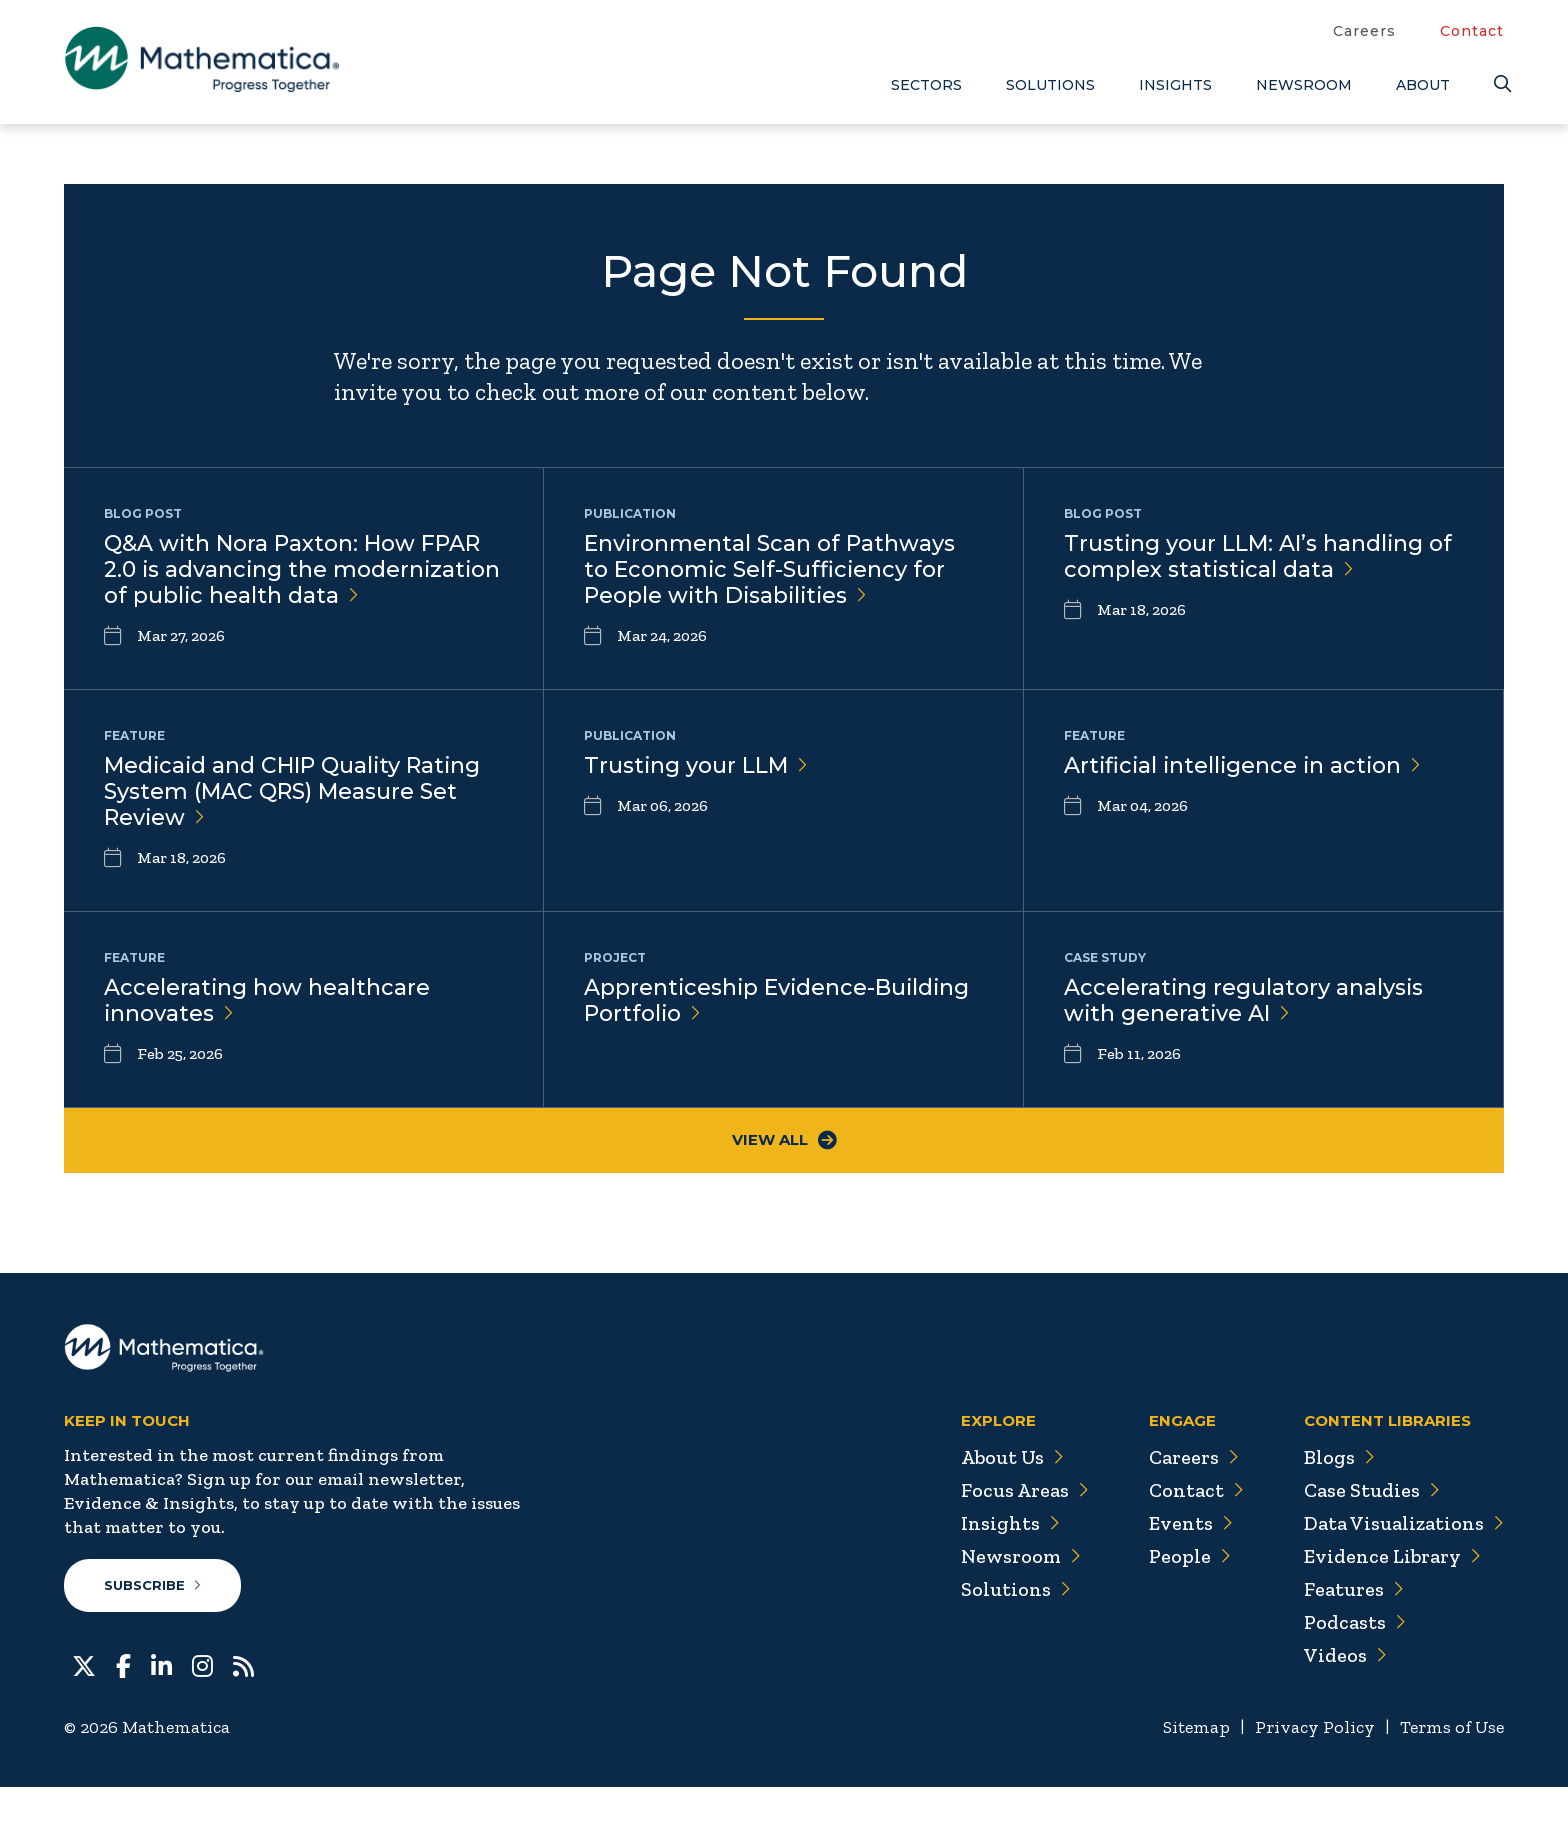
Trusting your (696, 795)
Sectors (926, 85)
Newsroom (1304, 85)
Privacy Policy (1313, 1762)
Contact (1472, 31)
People (1188, 1591)
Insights (1175, 85)
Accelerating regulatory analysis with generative (1244, 1034)
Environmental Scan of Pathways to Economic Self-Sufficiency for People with (770, 570)
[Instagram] (202, 1699)
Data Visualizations (1403, 1558)
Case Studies (1371, 1525)
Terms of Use (1451, 1762)
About (1423, 85)
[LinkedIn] (161, 1699)
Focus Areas (1022, 1525)
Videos (1345, 1690)
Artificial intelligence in (1245, 795)
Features (1353, 1624)
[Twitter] (84, 1699)
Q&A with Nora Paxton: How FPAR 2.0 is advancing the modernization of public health (292, 584)
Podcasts (1354, 1657)
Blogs (1339, 1492)
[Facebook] (123, 1699)
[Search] (1499, 84)
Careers (1364, 31)
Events (1189, 1558)
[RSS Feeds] (243, 1699)
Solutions (1050, 85)
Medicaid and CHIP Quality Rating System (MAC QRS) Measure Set (294, 822)
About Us (1010, 1492)
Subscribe (152, 1620)
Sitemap (1194, 1762)
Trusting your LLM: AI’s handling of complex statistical (1259, 557)
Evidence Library (1392, 1591)
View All (784, 1175)
